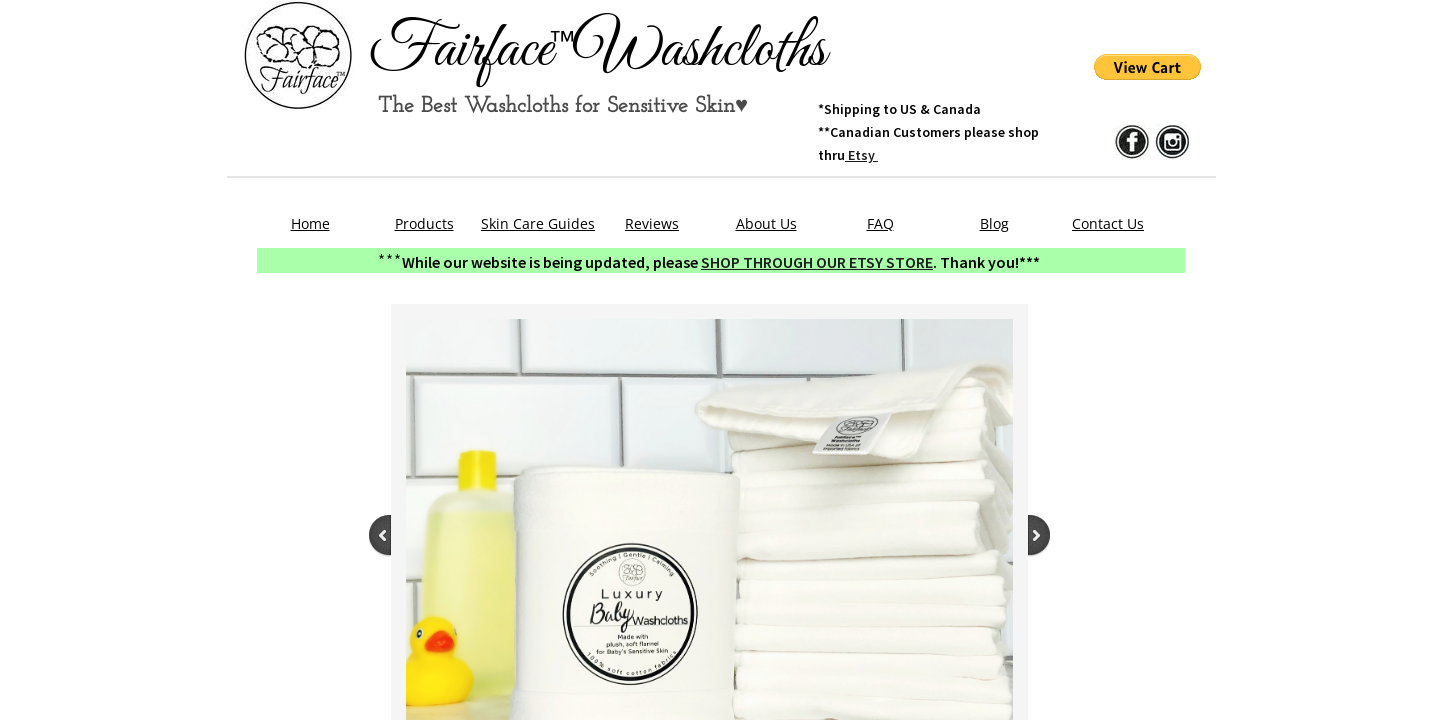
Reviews (652, 223)
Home (310, 223)
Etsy (861, 155)
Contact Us (1108, 223)
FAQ (880, 223)
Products (424, 223)
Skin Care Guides (538, 223)
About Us (766, 223)
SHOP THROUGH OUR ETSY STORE (817, 262)
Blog (994, 223)
